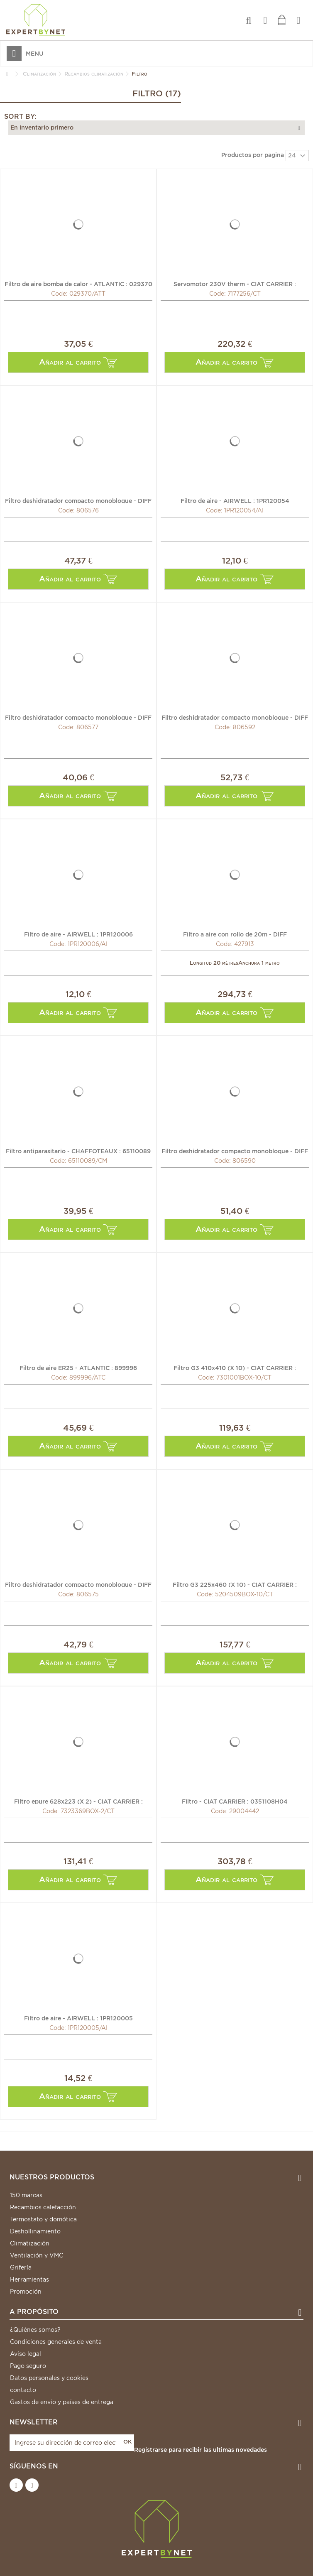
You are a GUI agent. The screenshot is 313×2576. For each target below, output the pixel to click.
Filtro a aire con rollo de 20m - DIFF (235, 934)
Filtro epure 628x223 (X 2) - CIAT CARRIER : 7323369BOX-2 (78, 1801)
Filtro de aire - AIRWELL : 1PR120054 (235, 500)
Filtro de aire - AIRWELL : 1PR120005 (78, 2018)
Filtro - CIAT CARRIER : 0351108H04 (235, 1801)
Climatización (29, 2243)
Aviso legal (25, 2354)
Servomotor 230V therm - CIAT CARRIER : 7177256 (235, 284)
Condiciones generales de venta (56, 2341)
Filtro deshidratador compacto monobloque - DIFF (78, 500)
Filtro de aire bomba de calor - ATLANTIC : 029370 (78, 284)
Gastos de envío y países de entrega (61, 2402)
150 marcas (26, 2195)
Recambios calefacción (43, 2207)
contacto (23, 2390)
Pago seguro (28, 2366)
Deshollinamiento (35, 2231)
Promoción (26, 2291)
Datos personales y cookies (49, 2378)
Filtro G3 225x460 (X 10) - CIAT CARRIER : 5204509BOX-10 (235, 1584)
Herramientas (29, 2279)
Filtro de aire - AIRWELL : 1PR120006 (78, 934)
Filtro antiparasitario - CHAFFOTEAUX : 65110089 (78, 1151)
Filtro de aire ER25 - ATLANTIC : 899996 (78, 1367)
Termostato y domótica (43, 2219)
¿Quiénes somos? (35, 2329)
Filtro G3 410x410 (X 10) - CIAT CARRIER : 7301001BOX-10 (235, 1367)
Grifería (21, 2267)
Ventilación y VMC (36, 2255)
